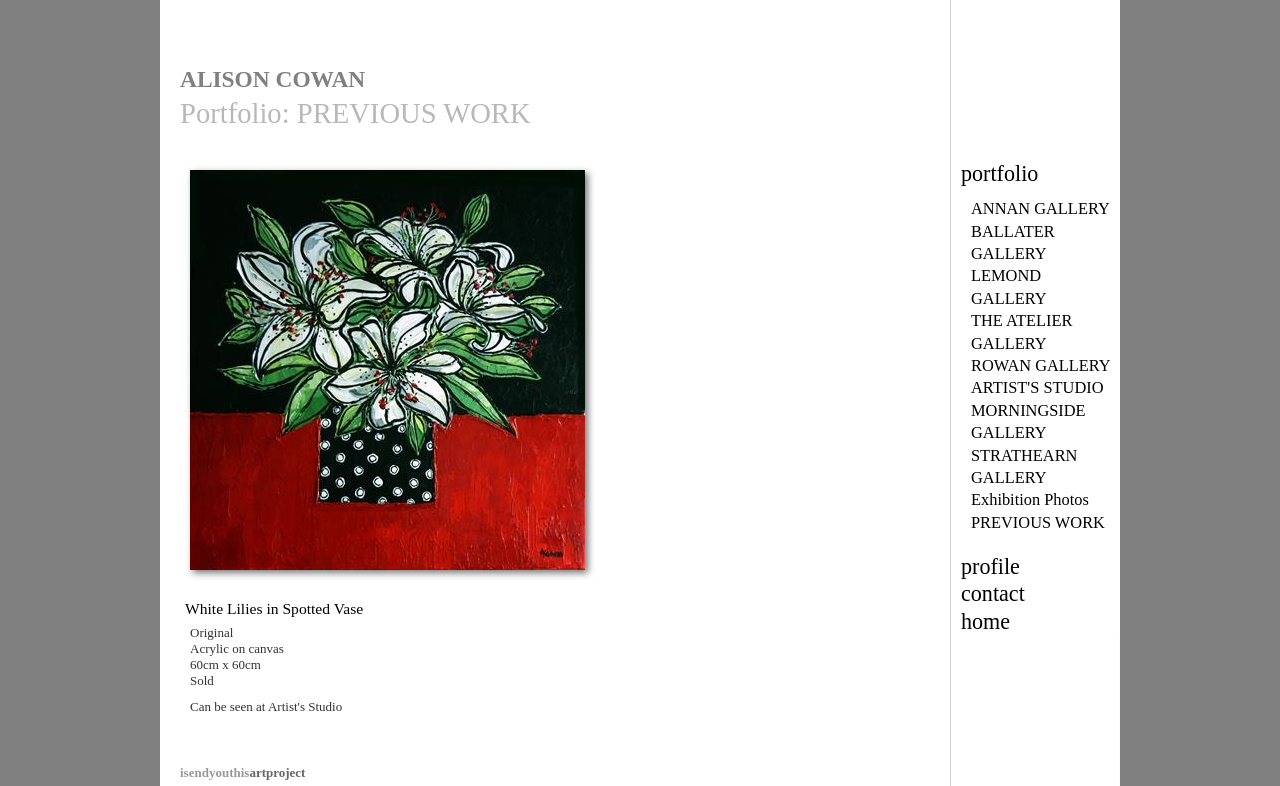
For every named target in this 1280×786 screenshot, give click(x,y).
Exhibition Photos (1030, 499)
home (985, 621)
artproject (242, 772)
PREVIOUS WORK (1038, 522)
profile (990, 566)
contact (993, 593)
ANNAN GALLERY (1040, 208)
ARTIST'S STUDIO (1037, 387)
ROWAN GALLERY (1041, 365)
